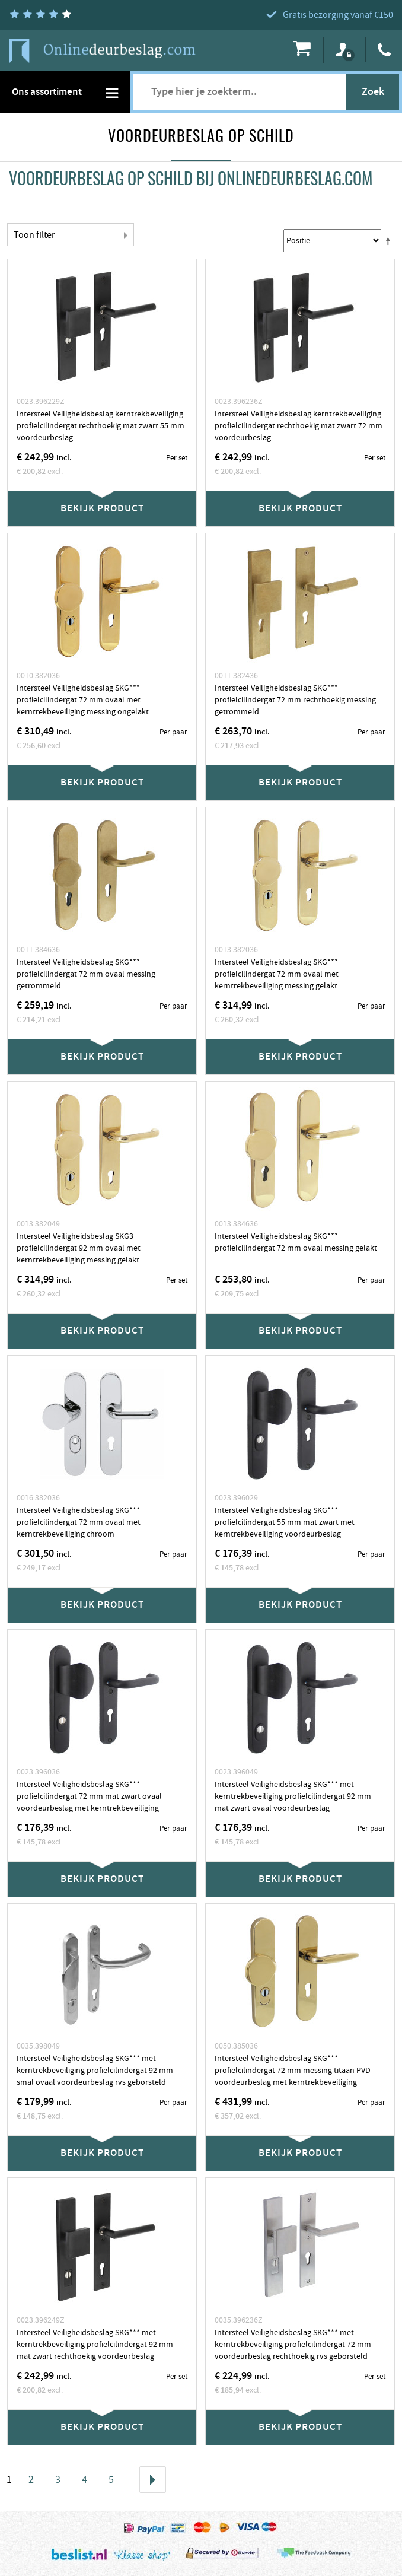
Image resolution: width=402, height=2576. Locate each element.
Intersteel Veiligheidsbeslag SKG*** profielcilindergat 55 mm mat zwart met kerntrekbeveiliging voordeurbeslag (285, 1522)
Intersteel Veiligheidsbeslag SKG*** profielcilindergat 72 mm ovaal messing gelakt (296, 1242)
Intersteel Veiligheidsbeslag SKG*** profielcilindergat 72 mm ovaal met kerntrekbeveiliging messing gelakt (277, 974)
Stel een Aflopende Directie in (390, 241)
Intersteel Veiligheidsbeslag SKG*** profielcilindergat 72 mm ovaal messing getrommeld (86, 974)
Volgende (152, 2479)
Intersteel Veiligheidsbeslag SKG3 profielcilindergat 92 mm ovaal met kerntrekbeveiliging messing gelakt (79, 1248)
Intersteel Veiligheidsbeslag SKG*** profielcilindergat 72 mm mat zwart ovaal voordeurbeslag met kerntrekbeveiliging (89, 1796)
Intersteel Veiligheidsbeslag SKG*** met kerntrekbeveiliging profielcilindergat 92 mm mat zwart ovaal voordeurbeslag (293, 1796)
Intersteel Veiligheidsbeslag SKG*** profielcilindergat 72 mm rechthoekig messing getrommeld (295, 700)
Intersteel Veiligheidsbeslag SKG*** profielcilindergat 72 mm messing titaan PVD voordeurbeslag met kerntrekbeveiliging (293, 2070)
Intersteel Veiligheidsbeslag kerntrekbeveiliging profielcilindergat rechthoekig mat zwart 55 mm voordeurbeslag (100, 426)
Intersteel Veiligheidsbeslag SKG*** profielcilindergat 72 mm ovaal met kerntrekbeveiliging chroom (79, 1522)
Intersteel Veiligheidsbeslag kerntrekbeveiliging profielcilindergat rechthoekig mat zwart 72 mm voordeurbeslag (298, 426)
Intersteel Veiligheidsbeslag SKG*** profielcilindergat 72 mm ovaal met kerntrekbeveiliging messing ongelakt (83, 700)
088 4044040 (385, 49)
